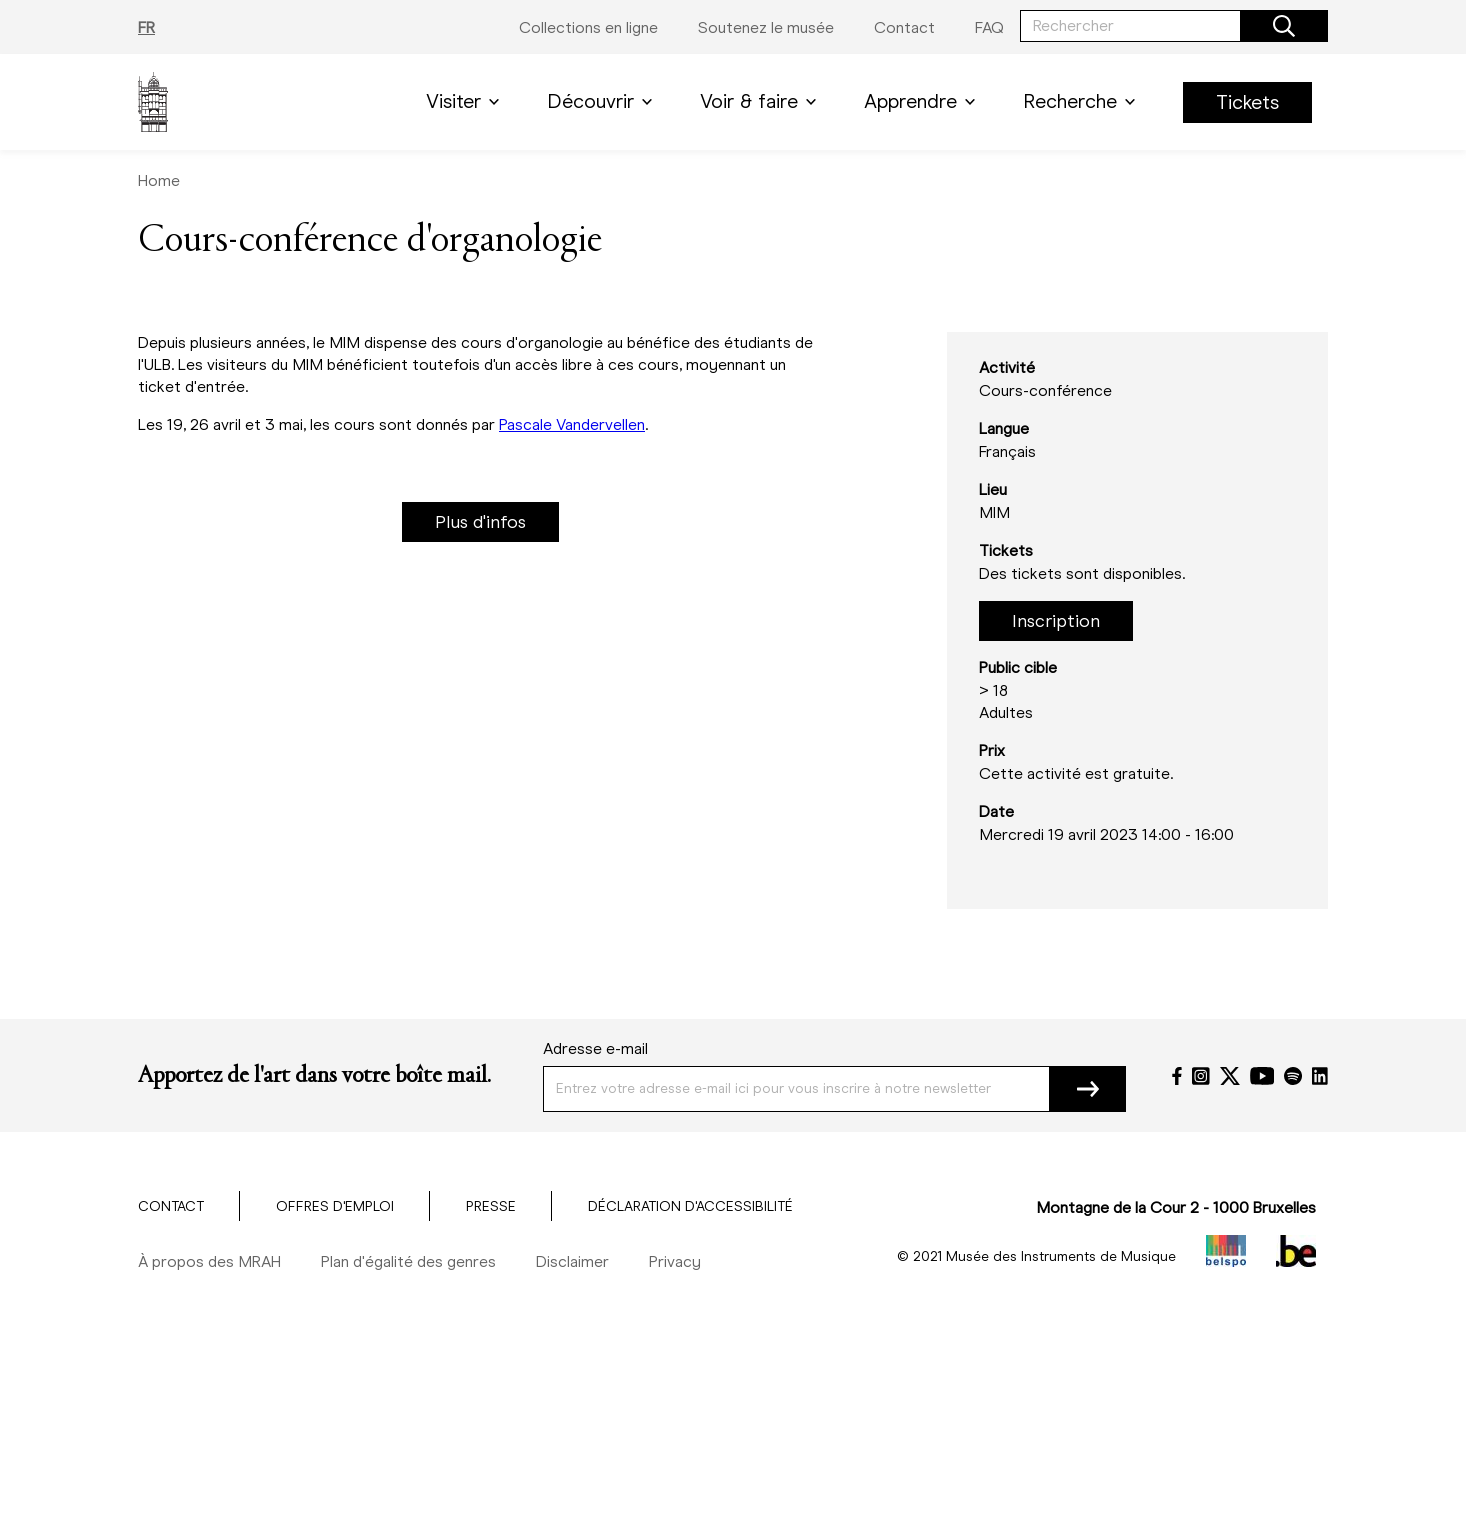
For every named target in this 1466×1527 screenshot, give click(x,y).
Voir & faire (762, 101)
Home (159, 180)
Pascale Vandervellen (572, 424)
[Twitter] (1230, 1076)
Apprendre (923, 101)
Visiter (466, 101)
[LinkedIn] (1320, 1076)
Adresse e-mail (595, 1048)
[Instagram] (1201, 1076)
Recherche (1083, 101)
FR (146, 27)
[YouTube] (1262, 1076)
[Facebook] (1177, 1076)
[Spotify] (1293, 1076)
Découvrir (603, 101)
